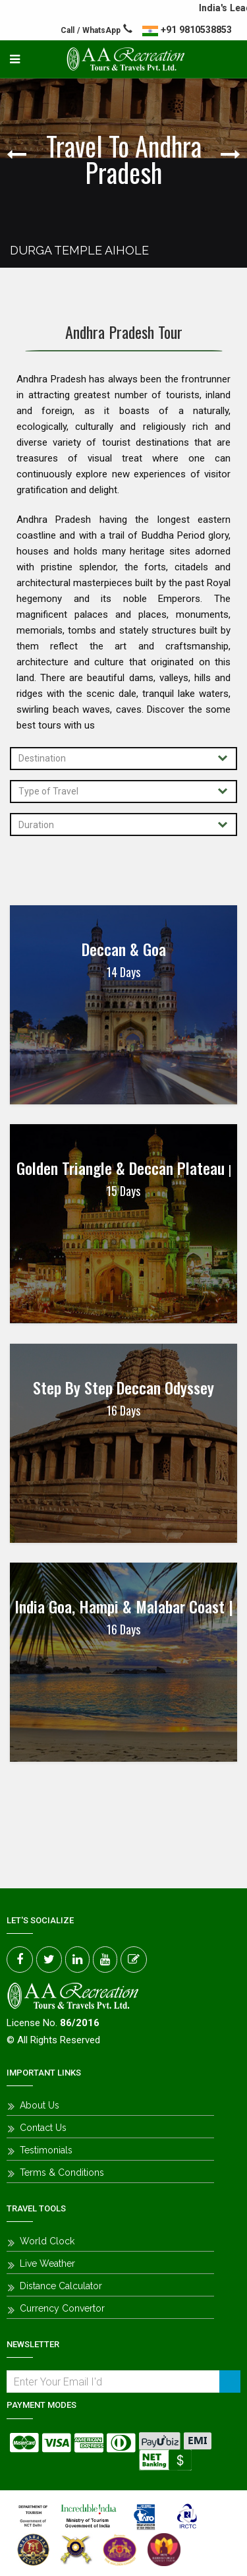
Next (227, 153)
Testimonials (46, 2150)
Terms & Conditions (62, 2172)
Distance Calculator (61, 2286)
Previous (20, 153)
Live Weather (47, 2263)
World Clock (47, 2241)
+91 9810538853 (196, 29)
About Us (39, 2105)
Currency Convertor (62, 2308)
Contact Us (43, 2127)
